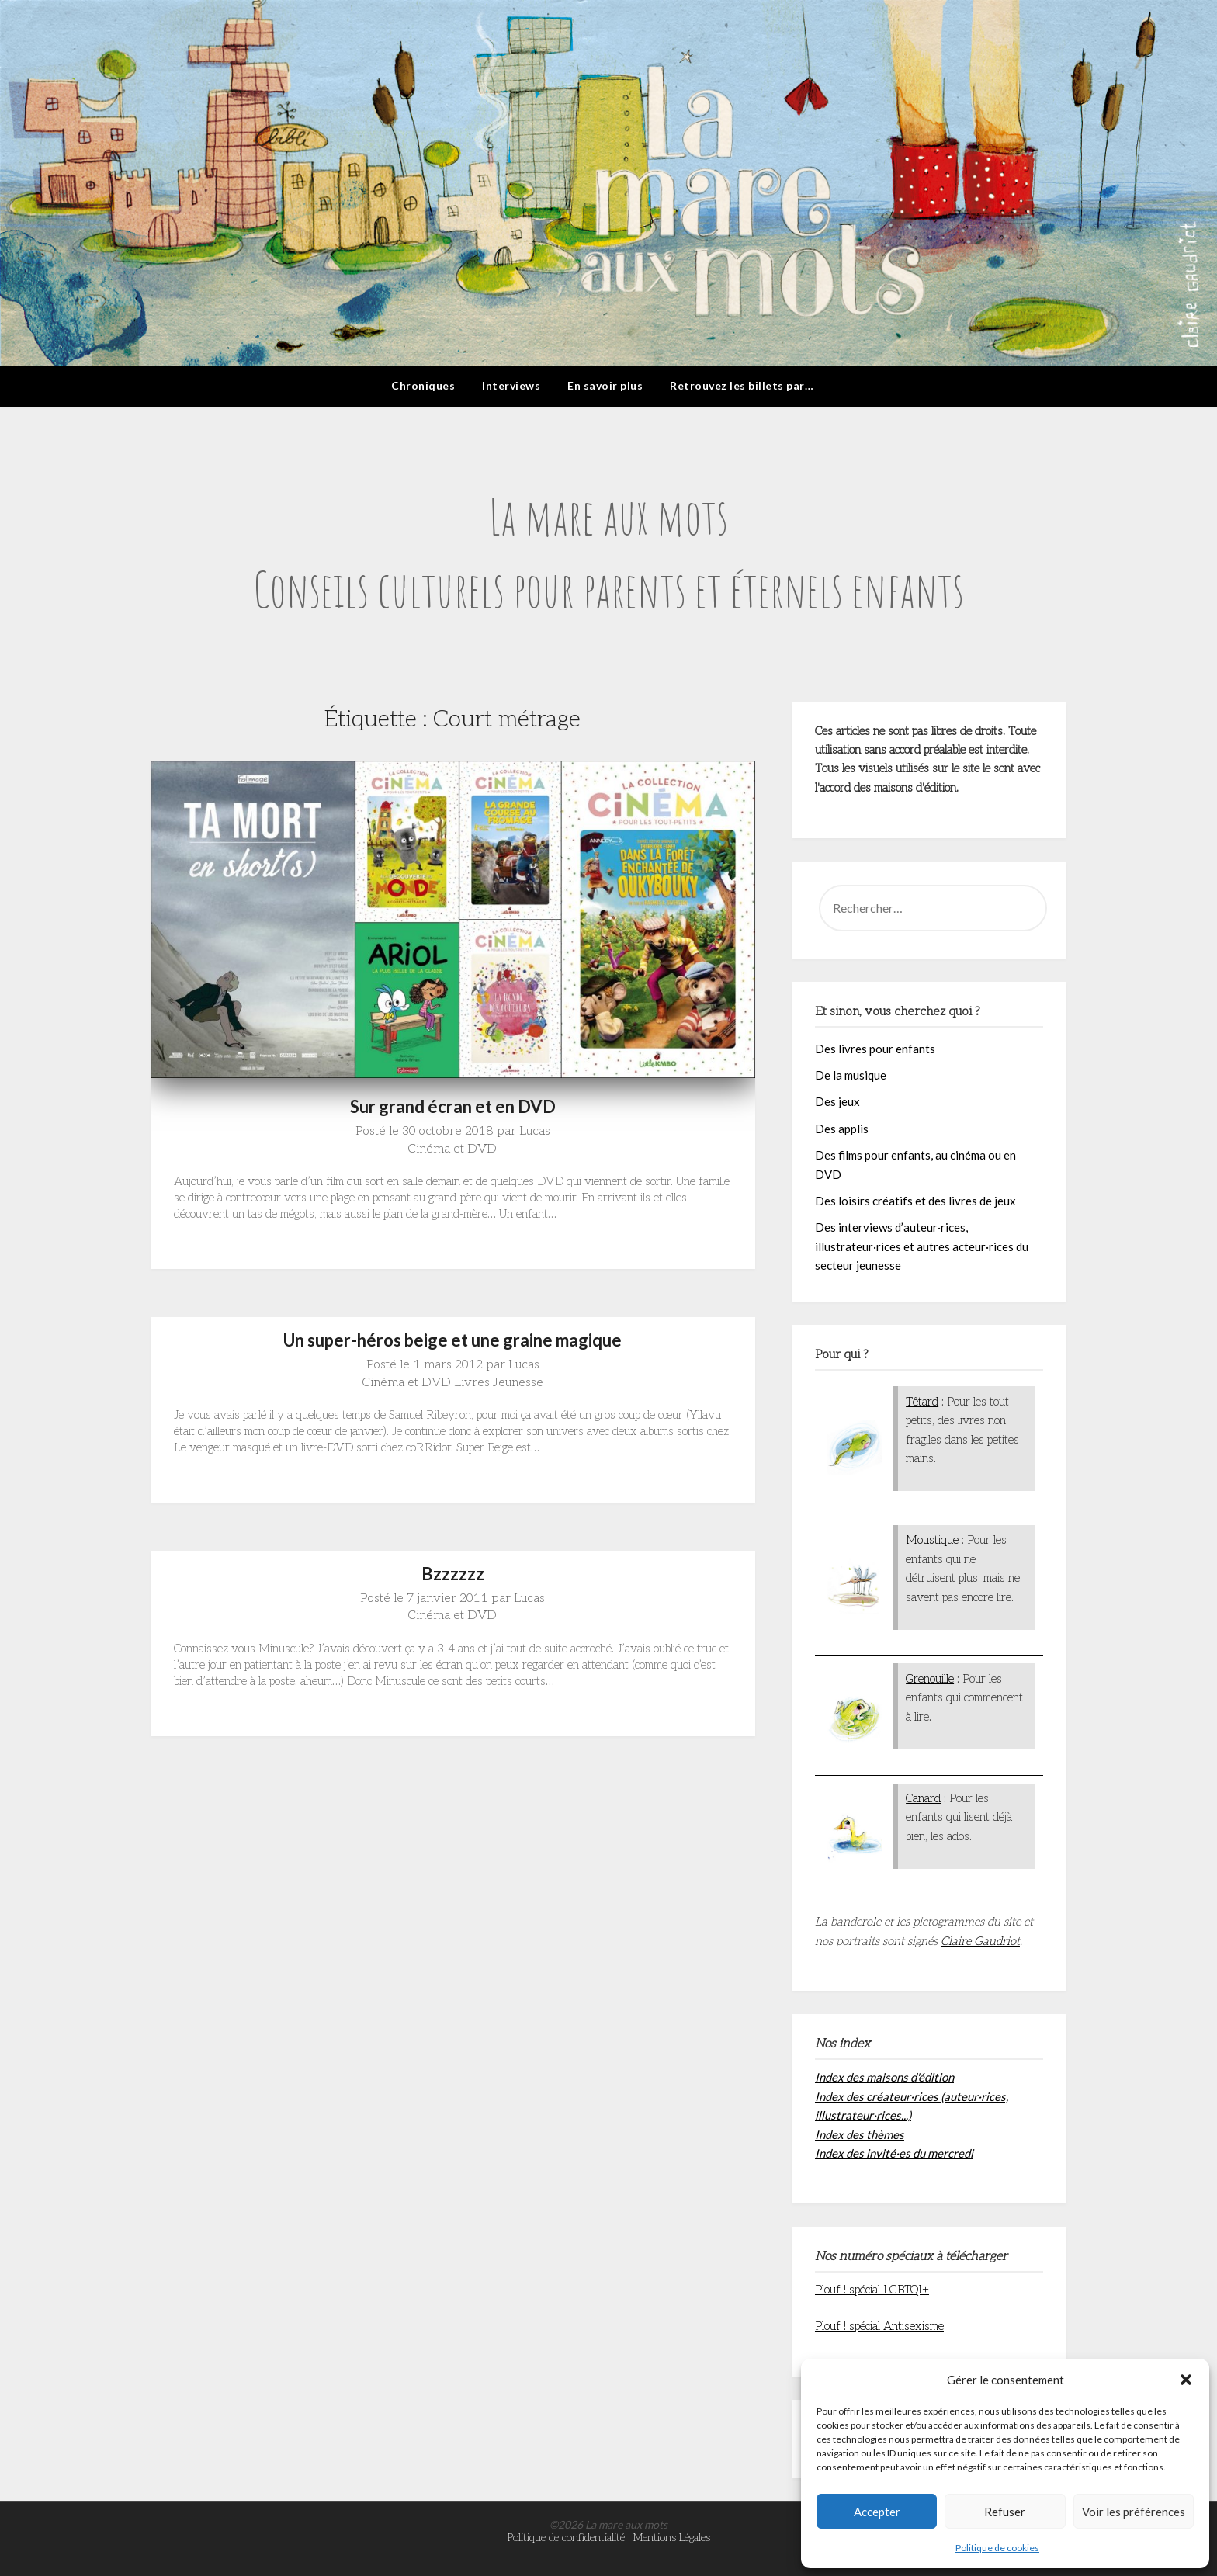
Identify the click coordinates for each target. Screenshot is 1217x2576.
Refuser (1004, 2512)
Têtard (922, 1402)
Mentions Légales (671, 2537)
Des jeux (837, 1101)
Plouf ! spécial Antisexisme (879, 2326)
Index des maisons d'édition (884, 2077)
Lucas (534, 1131)
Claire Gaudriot (980, 1941)
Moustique (932, 1540)
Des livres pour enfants (875, 1049)
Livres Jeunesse (498, 1382)
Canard (923, 1798)
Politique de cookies (997, 2547)
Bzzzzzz (452, 1573)
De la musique (850, 1075)
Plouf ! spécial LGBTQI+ (872, 2290)
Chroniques (423, 385)
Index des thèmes (859, 2134)
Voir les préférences (1133, 2512)
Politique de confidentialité (566, 2537)
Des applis (842, 1128)
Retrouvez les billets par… (741, 385)
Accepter (877, 2512)
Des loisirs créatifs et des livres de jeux (915, 1201)
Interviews (511, 385)
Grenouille (930, 1679)
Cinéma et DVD (452, 1149)
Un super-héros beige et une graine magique (452, 1340)
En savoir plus (605, 385)
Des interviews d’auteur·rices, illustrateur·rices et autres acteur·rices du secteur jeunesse (921, 1246)
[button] (1186, 2379)
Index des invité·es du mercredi (894, 2153)
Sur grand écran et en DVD (453, 1106)
